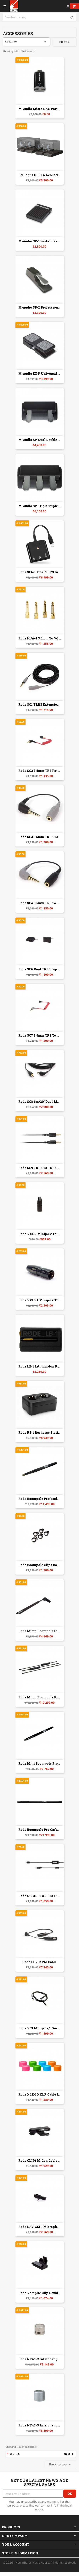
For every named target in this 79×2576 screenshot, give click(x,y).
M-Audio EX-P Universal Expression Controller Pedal (39, 373)
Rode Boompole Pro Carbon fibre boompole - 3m (39, 1829)
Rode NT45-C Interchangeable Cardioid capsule (39, 2359)
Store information (20, 2553)
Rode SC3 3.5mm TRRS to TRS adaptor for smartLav (39, 837)
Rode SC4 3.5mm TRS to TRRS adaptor (39, 903)
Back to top (60, 2464)
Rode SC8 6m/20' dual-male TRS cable (39, 1101)
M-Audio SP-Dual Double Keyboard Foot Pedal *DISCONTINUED (39, 439)
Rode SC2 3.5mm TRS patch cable (39, 770)
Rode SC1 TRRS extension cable (39, 704)
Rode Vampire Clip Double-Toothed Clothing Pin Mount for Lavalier (39, 2293)
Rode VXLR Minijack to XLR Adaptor (39, 1234)
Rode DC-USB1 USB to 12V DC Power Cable (39, 1896)
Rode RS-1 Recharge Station (39, 1432)
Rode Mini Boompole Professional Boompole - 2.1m (39, 1763)
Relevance (26, 42)
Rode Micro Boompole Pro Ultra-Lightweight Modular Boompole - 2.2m (39, 1697)
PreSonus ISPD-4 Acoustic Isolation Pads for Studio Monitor (39, 175)
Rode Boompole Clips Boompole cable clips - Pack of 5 (39, 1565)
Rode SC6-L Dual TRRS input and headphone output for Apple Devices (39, 572)
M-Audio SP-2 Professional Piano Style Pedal (39, 307)
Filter (64, 42)
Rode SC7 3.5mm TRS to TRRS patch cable (39, 1035)
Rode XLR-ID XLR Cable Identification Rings (39, 2094)
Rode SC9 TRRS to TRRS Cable (39, 1168)
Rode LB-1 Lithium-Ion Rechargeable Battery (39, 1366)
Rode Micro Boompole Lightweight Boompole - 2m (39, 1631)
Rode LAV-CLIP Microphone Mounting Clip (39, 2226)
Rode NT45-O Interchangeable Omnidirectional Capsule (39, 2425)
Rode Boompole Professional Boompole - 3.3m (39, 1498)
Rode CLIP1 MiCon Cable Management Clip (39, 2160)
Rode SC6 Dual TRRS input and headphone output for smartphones (39, 969)
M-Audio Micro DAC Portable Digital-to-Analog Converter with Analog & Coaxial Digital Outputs (39, 109)
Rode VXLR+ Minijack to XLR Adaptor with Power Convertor (39, 1300)
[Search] (39, 17)
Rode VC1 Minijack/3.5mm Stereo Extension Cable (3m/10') (39, 2028)
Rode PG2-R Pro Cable (39, 1962)
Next (69, 2454)
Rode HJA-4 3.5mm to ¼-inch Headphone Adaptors (39, 638)
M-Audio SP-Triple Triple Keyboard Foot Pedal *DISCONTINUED (39, 506)
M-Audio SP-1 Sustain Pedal (39, 241)
